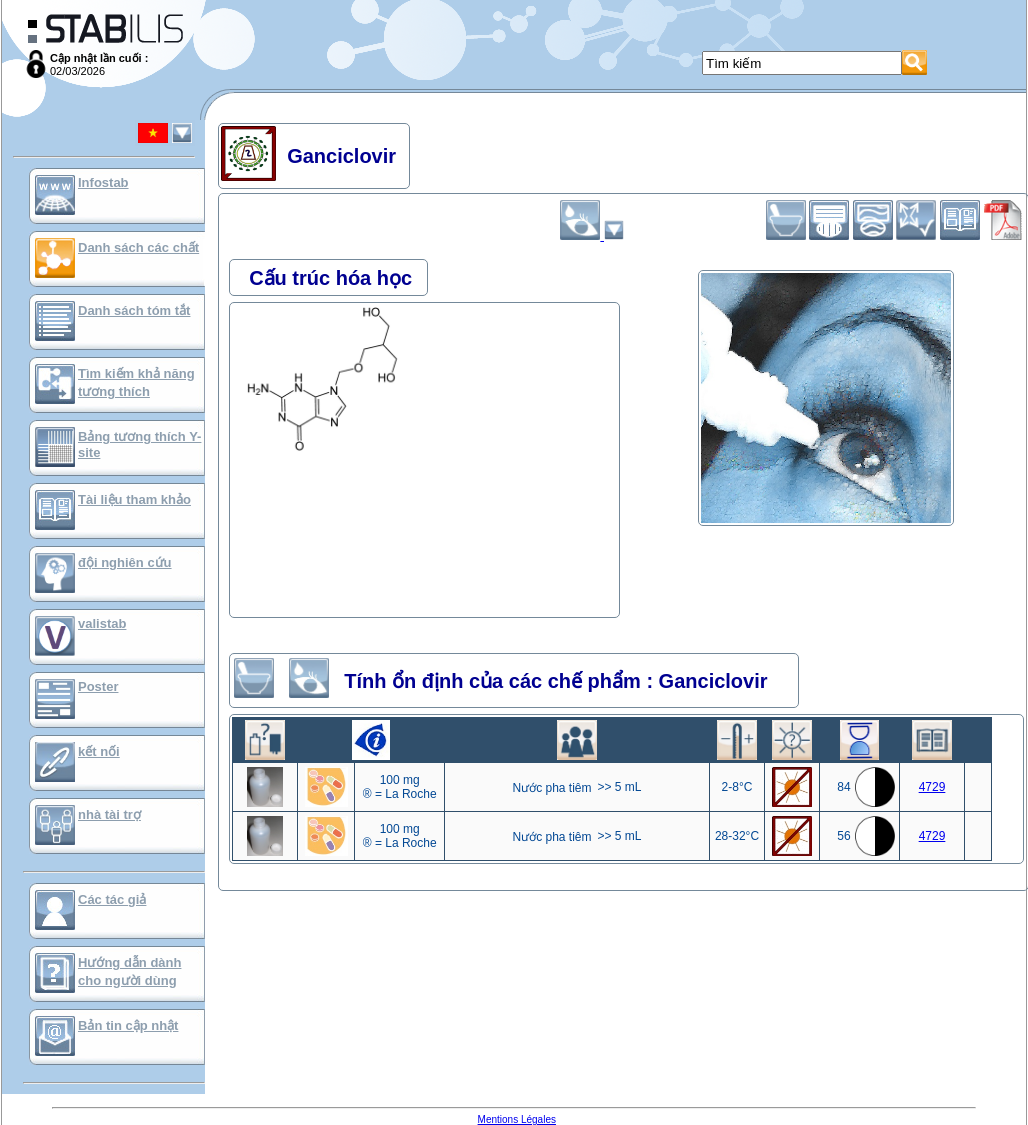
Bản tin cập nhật (128, 1025)
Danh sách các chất (138, 247)
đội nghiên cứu (125, 562)
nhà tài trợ (109, 814)
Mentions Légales (517, 1119)
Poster (98, 686)
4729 (932, 787)
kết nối (99, 751)
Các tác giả (112, 899)
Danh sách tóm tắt (134, 310)
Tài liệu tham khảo (134, 499)
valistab (102, 623)
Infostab (103, 182)
